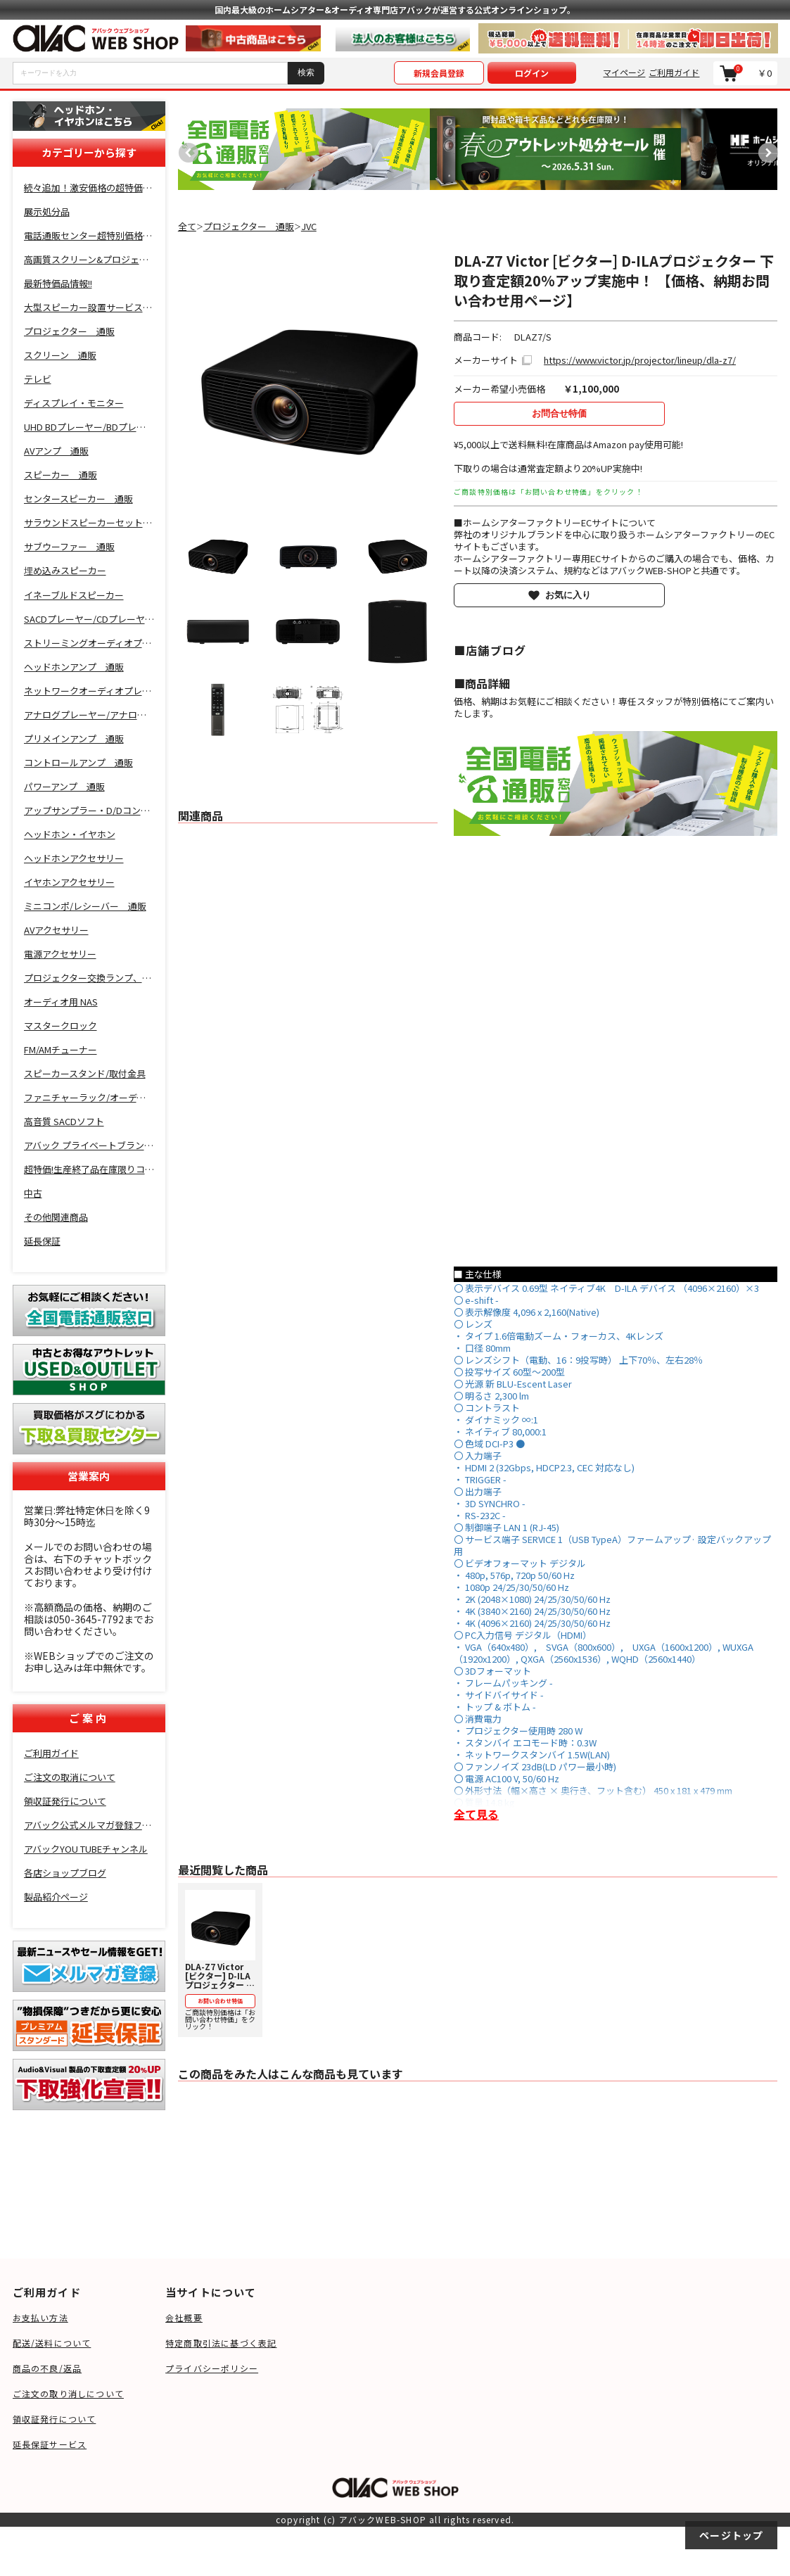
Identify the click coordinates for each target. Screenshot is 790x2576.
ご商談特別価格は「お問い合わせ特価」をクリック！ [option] (220, 1960)
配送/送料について (52, 2343)
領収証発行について (54, 2419)
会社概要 (184, 2317)
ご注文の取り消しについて (68, 2393)
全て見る (476, 1814)
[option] (304, 149)
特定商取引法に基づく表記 (220, 2343)
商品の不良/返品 (47, 2368)
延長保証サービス (50, 2444)
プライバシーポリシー (211, 2368)
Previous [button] (185, 149)
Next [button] (765, 149)
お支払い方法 (40, 2317)
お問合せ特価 (559, 413)
